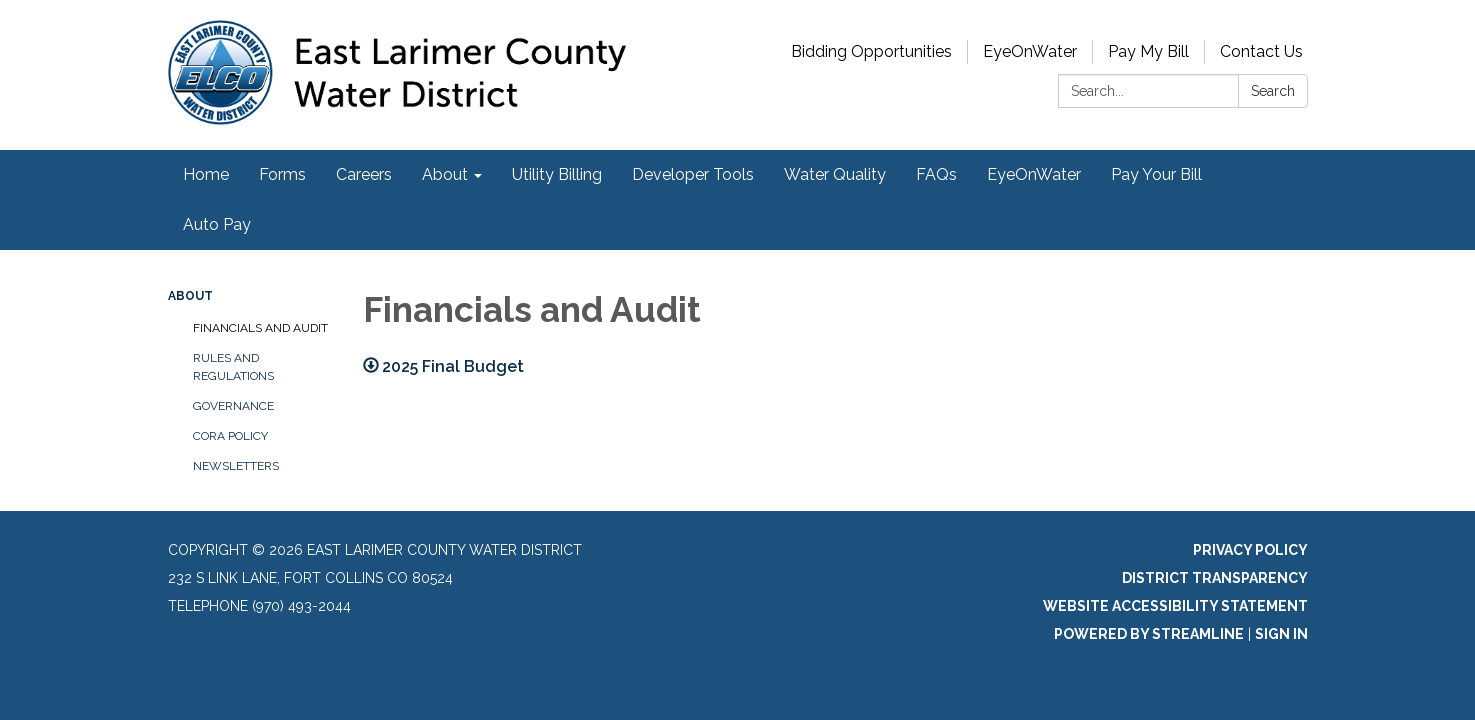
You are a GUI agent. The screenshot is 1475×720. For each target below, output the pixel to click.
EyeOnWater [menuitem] (1034, 174)
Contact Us (1261, 51)
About (190, 296)
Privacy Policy (1250, 550)
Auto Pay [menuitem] (217, 224)
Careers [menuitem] (364, 174)
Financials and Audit (260, 328)
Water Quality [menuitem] (835, 174)
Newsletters (236, 466)
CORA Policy (230, 436)
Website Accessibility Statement (1175, 606)
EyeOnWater (1030, 51)
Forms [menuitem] (282, 174)
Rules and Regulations (233, 367)
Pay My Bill (1148, 51)
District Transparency (1215, 578)
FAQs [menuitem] (936, 174)
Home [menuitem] (206, 174)
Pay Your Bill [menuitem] (1156, 174)
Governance (233, 406)
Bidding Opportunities (871, 51)
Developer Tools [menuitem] (693, 174)
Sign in (1281, 634)
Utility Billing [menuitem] (557, 174)
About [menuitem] (445, 174)
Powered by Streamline (1149, 634)
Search (1273, 91)
